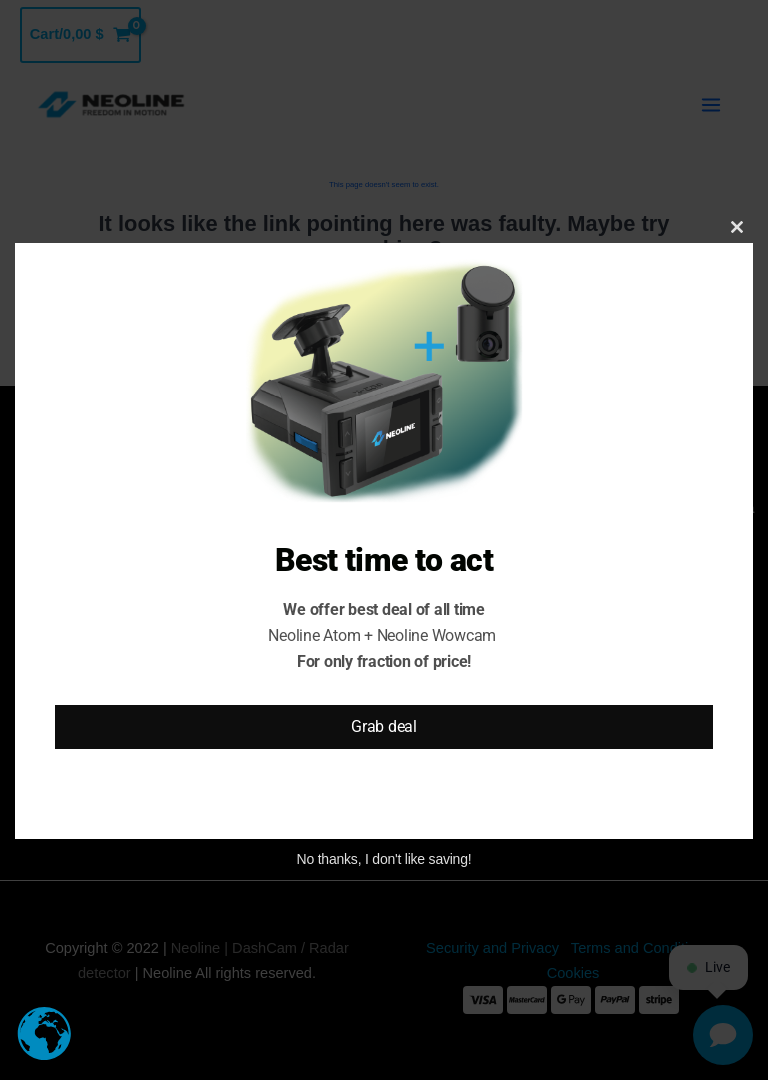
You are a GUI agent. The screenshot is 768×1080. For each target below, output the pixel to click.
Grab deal (384, 726)
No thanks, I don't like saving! (384, 859)
